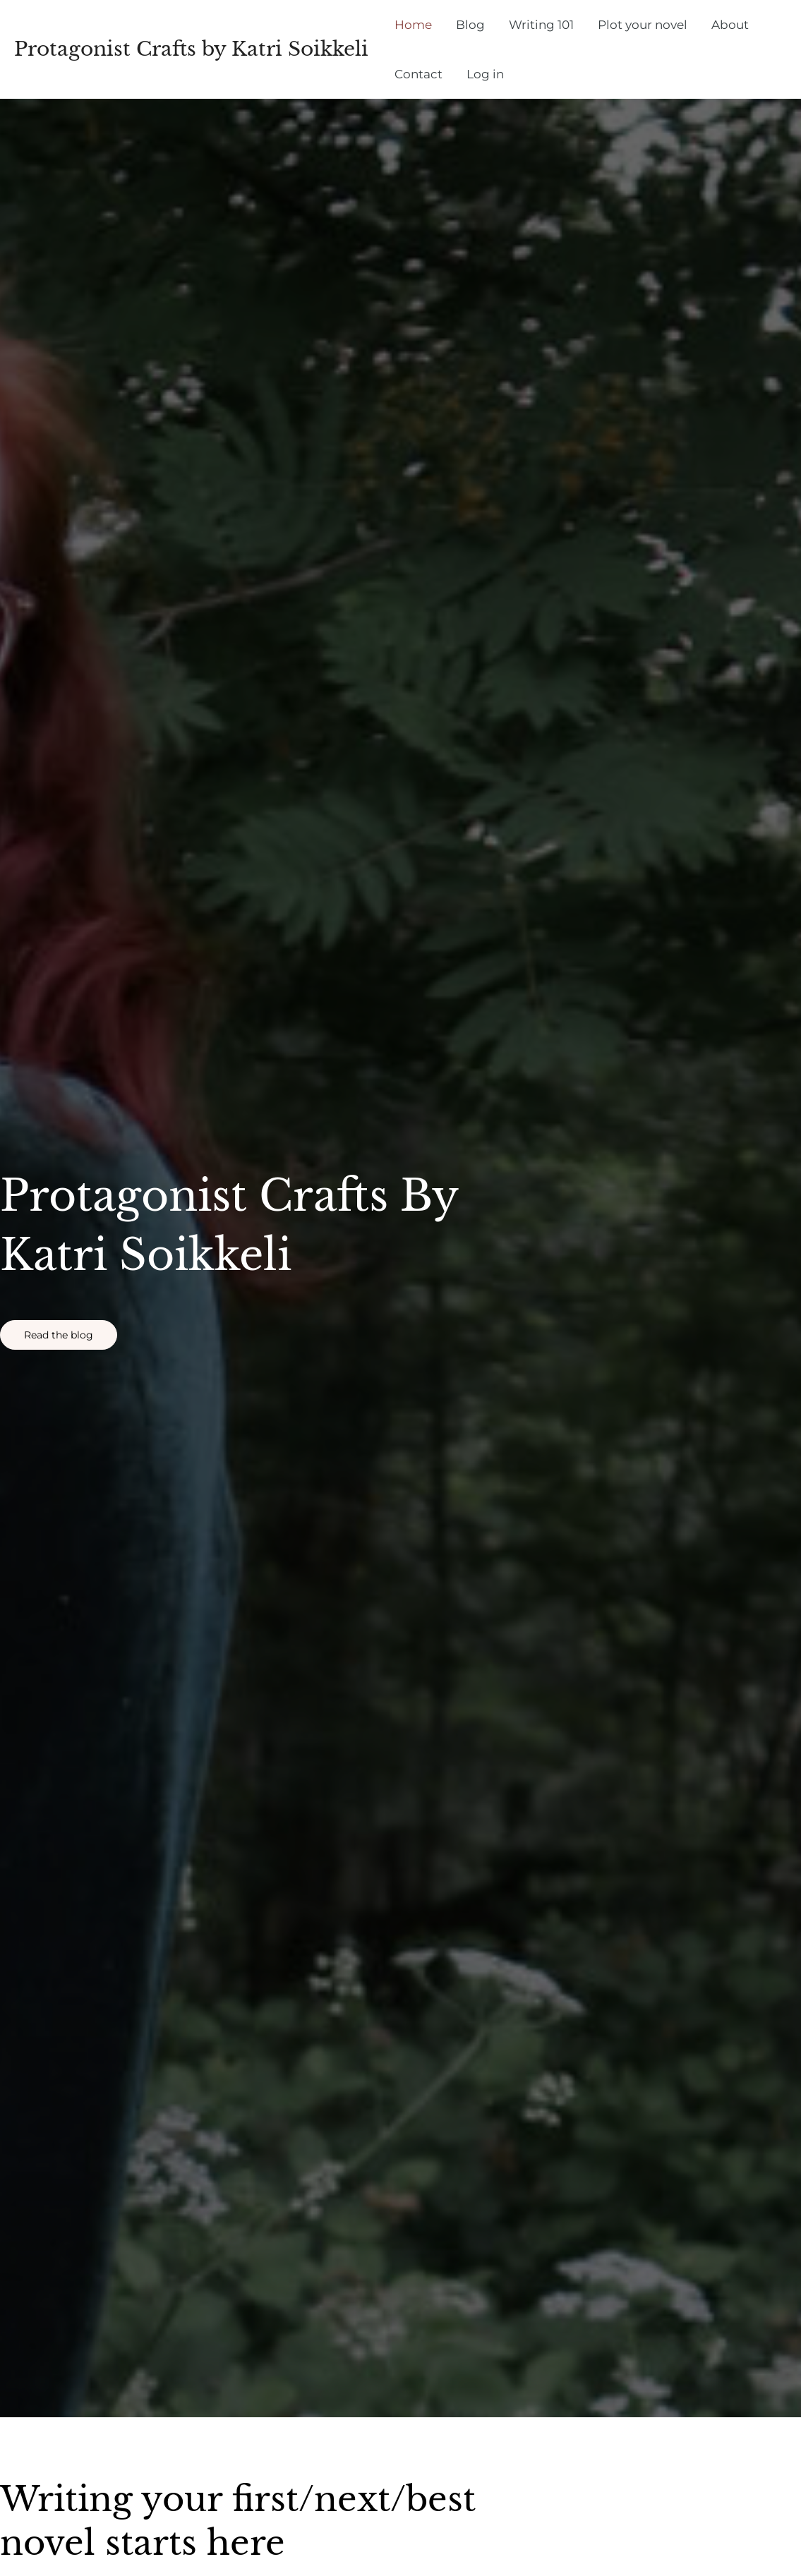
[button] (58, 1335)
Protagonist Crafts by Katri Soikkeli (191, 49)
